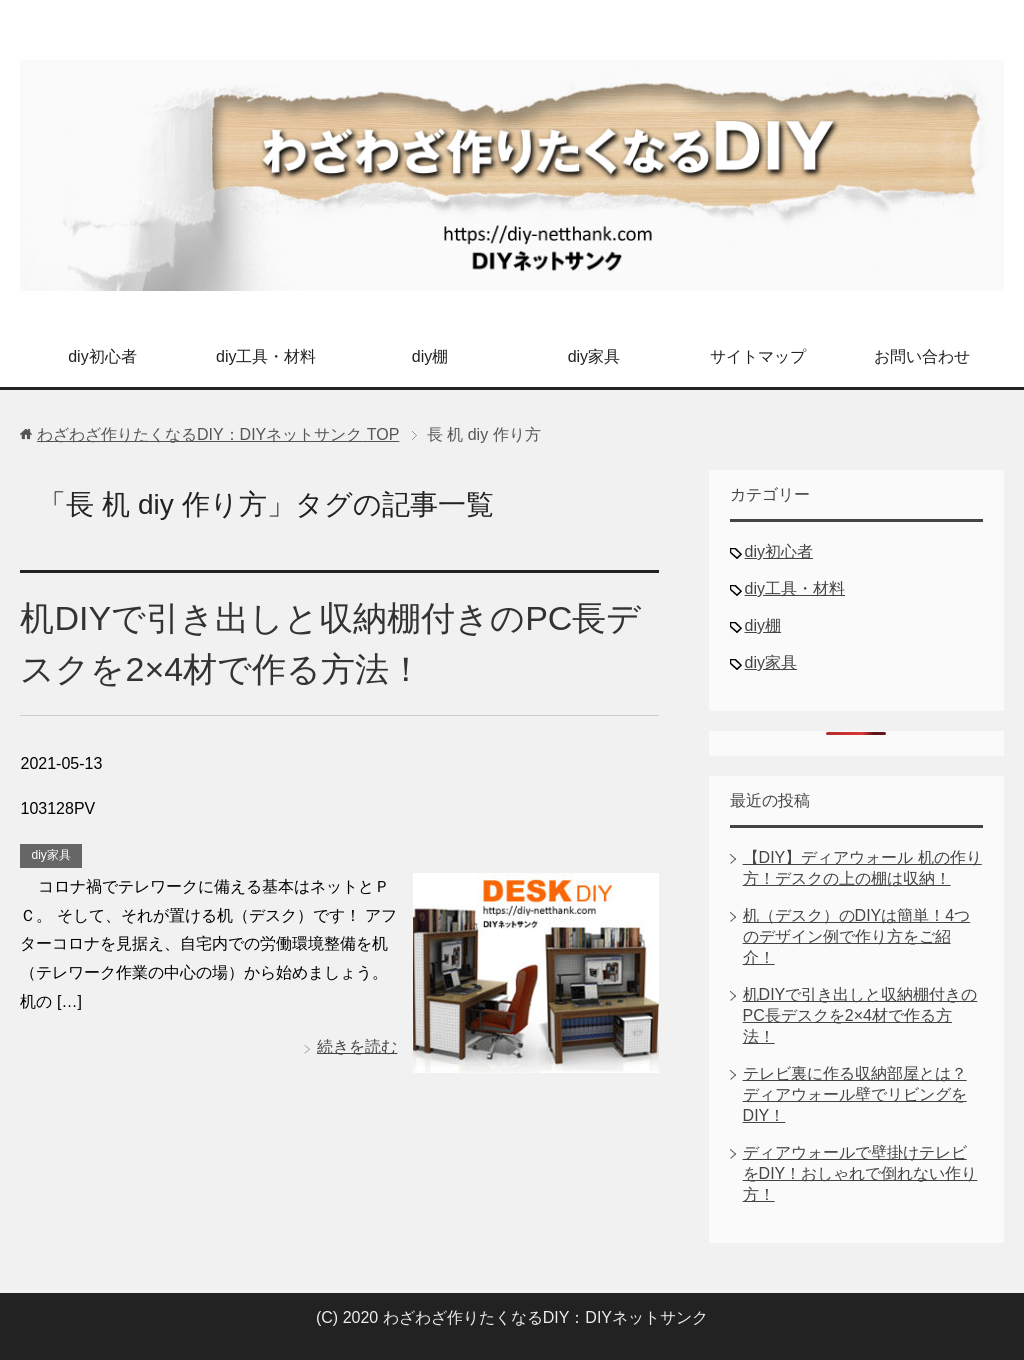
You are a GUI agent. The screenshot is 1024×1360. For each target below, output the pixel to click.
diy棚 (430, 356)
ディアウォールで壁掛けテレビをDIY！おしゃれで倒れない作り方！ (860, 1173)
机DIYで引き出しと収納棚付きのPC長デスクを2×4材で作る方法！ (860, 1015)
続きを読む (357, 1046)
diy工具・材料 (266, 356)
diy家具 (594, 356)
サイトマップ (758, 356)
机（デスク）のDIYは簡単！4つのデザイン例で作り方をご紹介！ (857, 936)
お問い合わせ (922, 356)
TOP (218, 434)
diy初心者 (102, 356)
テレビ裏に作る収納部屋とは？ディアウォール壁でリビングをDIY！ (855, 1094)
